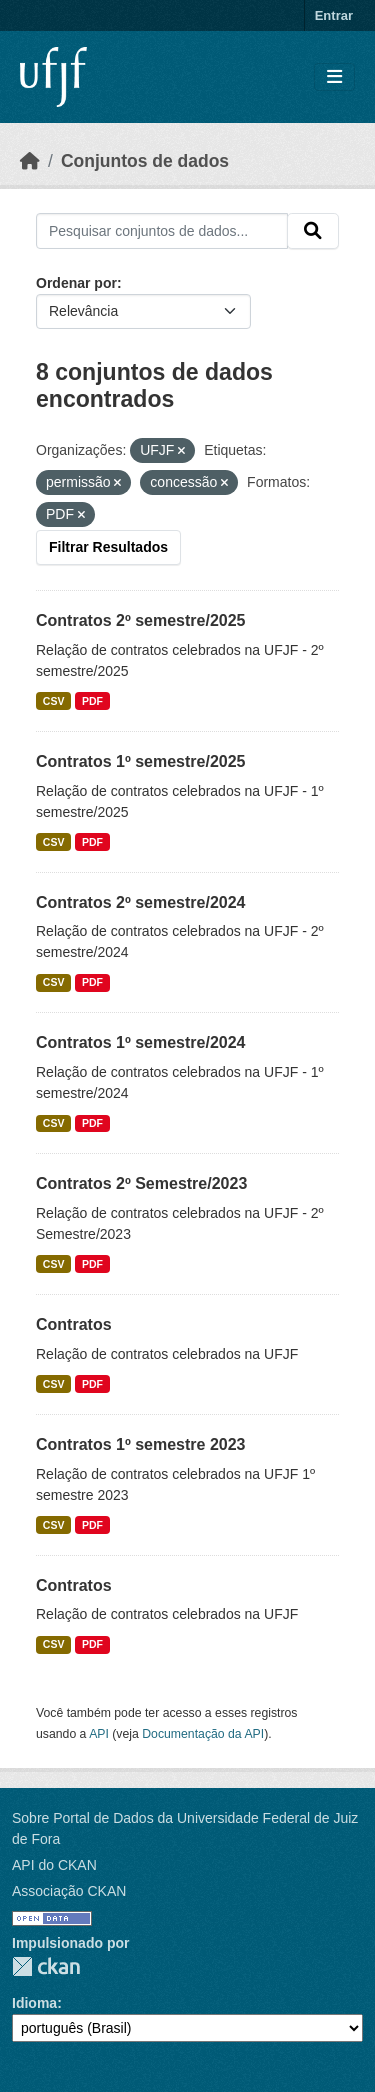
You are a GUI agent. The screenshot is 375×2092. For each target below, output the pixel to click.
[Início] (30, 161)
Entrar (334, 15)
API (99, 1734)
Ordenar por (76, 283)
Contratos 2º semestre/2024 (141, 902)
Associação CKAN (69, 1891)
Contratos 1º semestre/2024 (141, 1042)
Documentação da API (203, 1734)
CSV (54, 701)
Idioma (34, 2003)
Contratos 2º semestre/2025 (141, 620)
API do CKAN (54, 1865)
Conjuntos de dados (145, 161)
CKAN (46, 1966)
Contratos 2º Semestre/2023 (141, 1183)
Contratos (74, 1324)
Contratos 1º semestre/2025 (141, 761)
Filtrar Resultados (108, 547)
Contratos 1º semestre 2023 (141, 1444)
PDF (92, 701)
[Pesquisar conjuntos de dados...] (162, 231)
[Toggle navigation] (334, 77)
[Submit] (313, 231)
